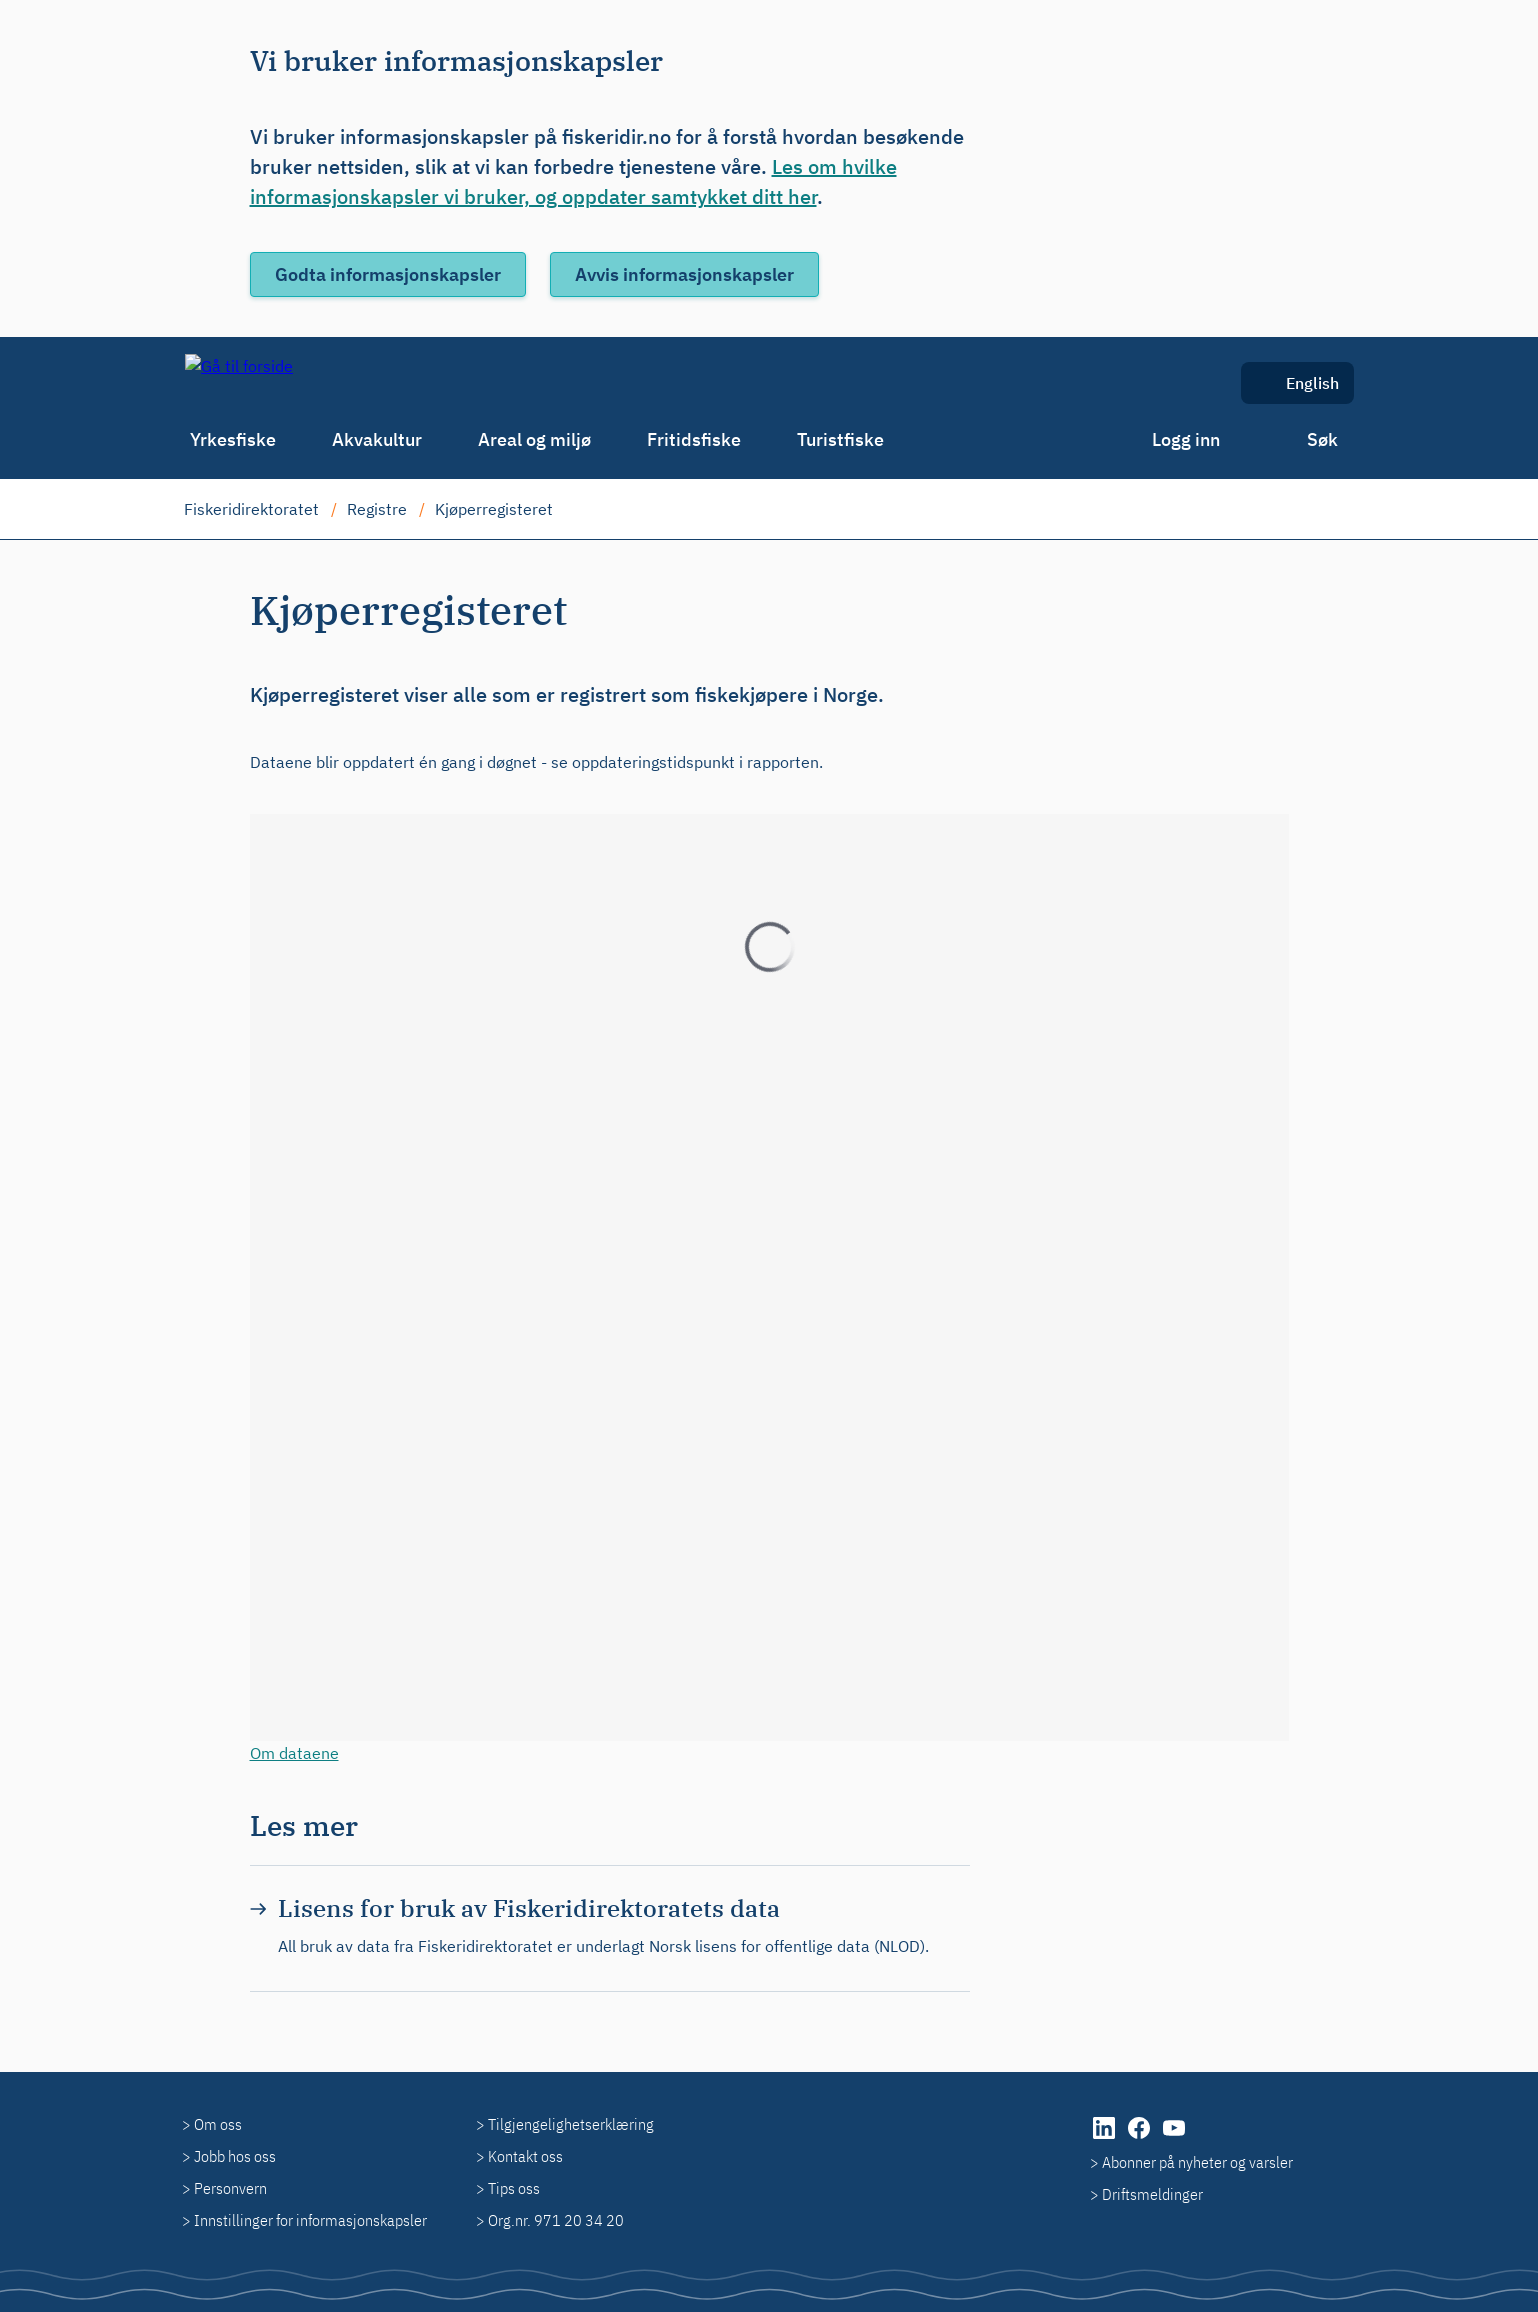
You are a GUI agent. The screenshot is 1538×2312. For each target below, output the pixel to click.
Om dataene (294, 1753)
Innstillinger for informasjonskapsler (310, 2220)
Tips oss (514, 2188)
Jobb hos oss (235, 2156)
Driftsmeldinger (1152, 2194)
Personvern (230, 2188)
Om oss (218, 2124)
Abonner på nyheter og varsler (1197, 2162)
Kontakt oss (525, 2156)
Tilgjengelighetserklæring (571, 2124)
